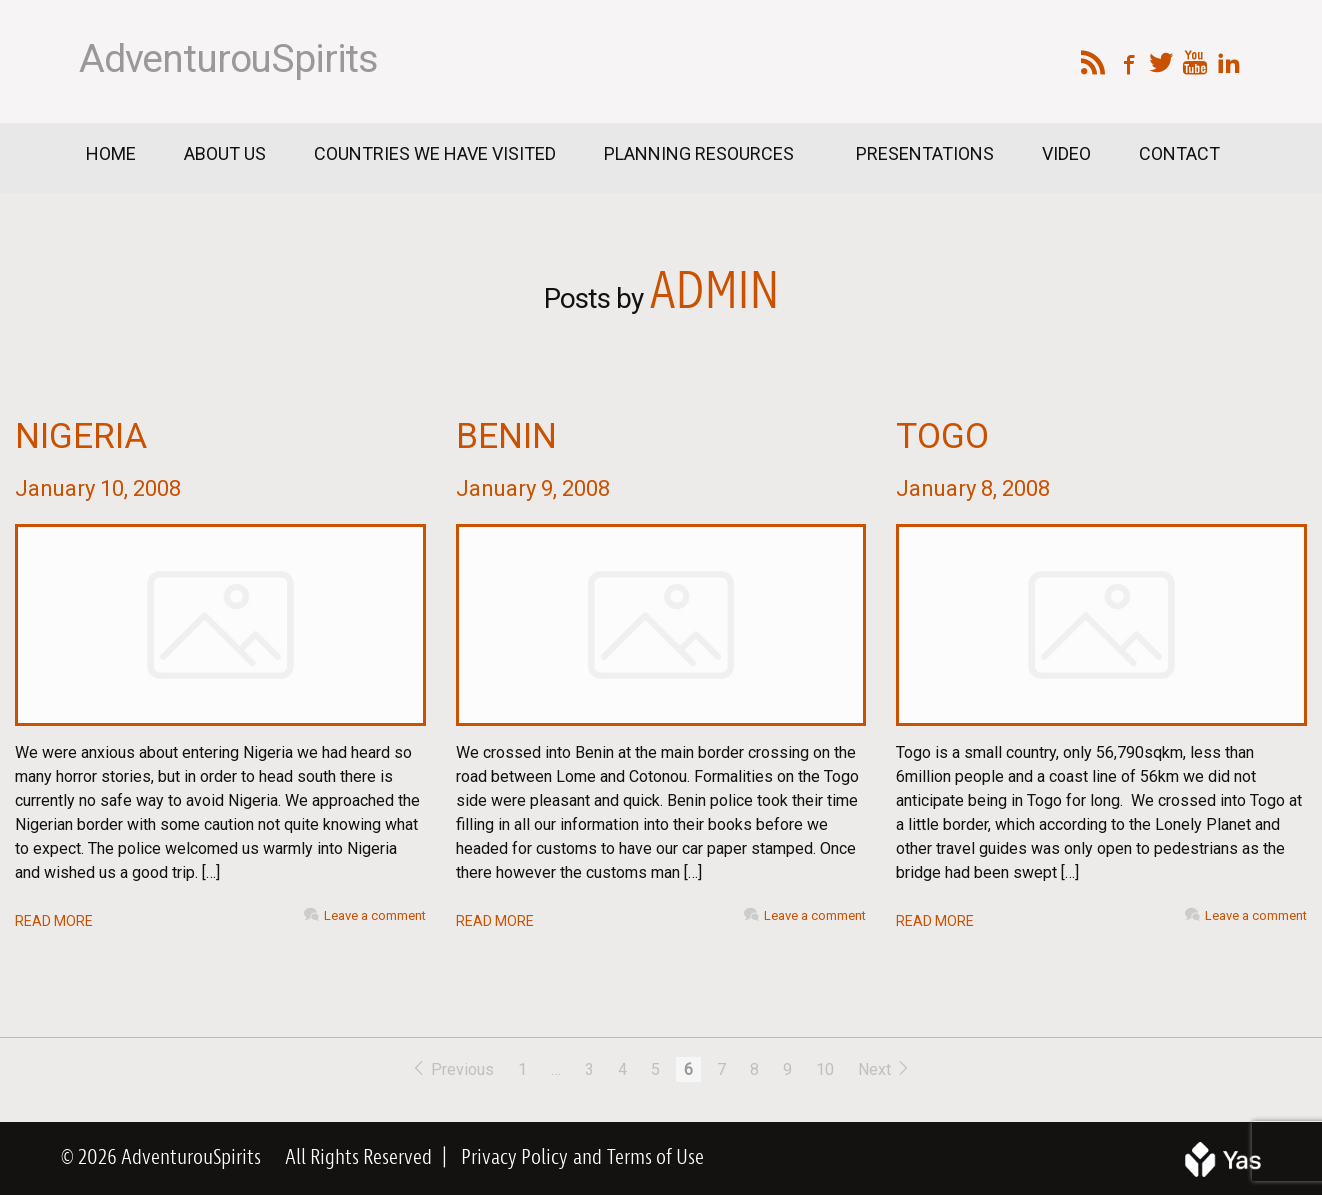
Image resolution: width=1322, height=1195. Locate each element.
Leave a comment (375, 915)
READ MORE (54, 921)
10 (825, 1069)
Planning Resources (701, 153)
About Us (225, 153)
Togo (942, 436)
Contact (1179, 153)
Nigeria (81, 436)
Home (111, 153)
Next (884, 1069)
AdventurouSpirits (228, 59)
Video (1066, 153)
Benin (506, 436)
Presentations (925, 153)
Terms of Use (655, 1158)
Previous (454, 1069)
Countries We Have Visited (435, 153)
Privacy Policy (514, 1158)
